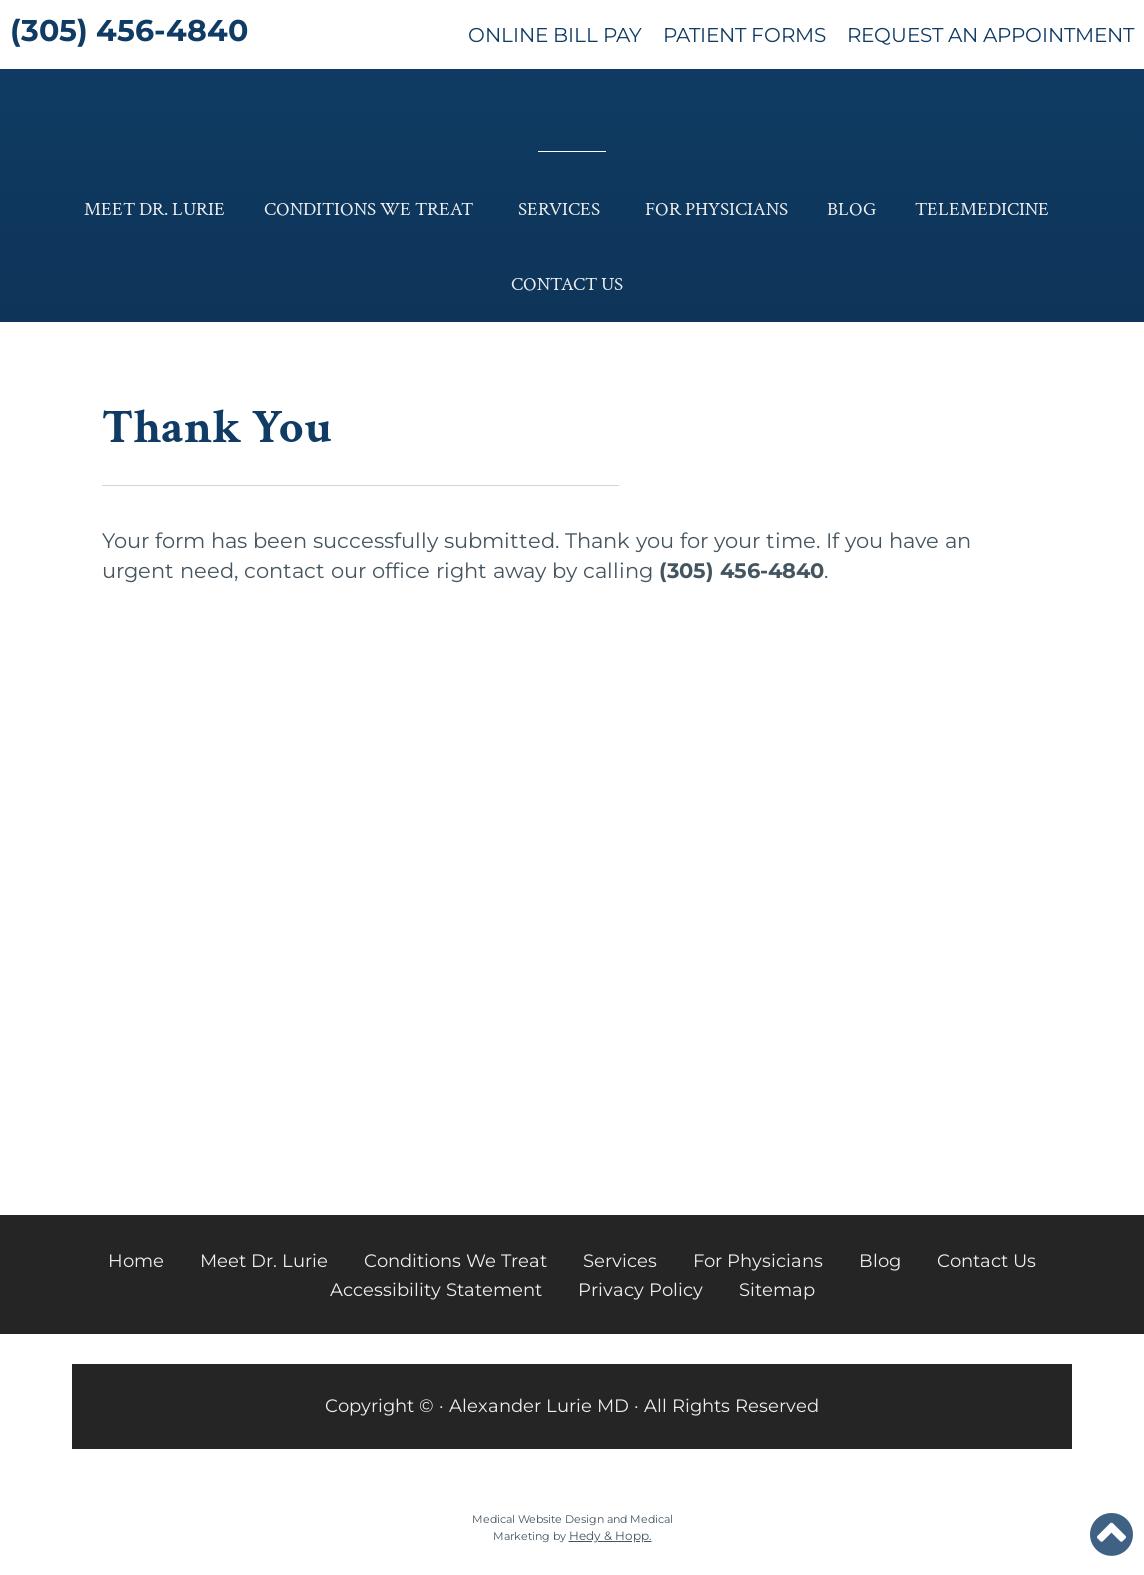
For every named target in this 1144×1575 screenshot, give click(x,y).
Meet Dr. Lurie (154, 209)
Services (559, 209)
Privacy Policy (640, 1290)
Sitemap (777, 1290)
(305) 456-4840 (129, 30)
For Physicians (716, 209)
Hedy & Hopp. (610, 1535)
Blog (851, 209)
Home (136, 1261)
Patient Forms (744, 35)
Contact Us (567, 284)
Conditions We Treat (368, 209)
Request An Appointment (990, 35)
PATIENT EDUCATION (832, 870)
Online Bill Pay (555, 35)
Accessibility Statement (436, 1290)
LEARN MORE (306, 1092)
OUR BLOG (306, 870)
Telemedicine (982, 209)
